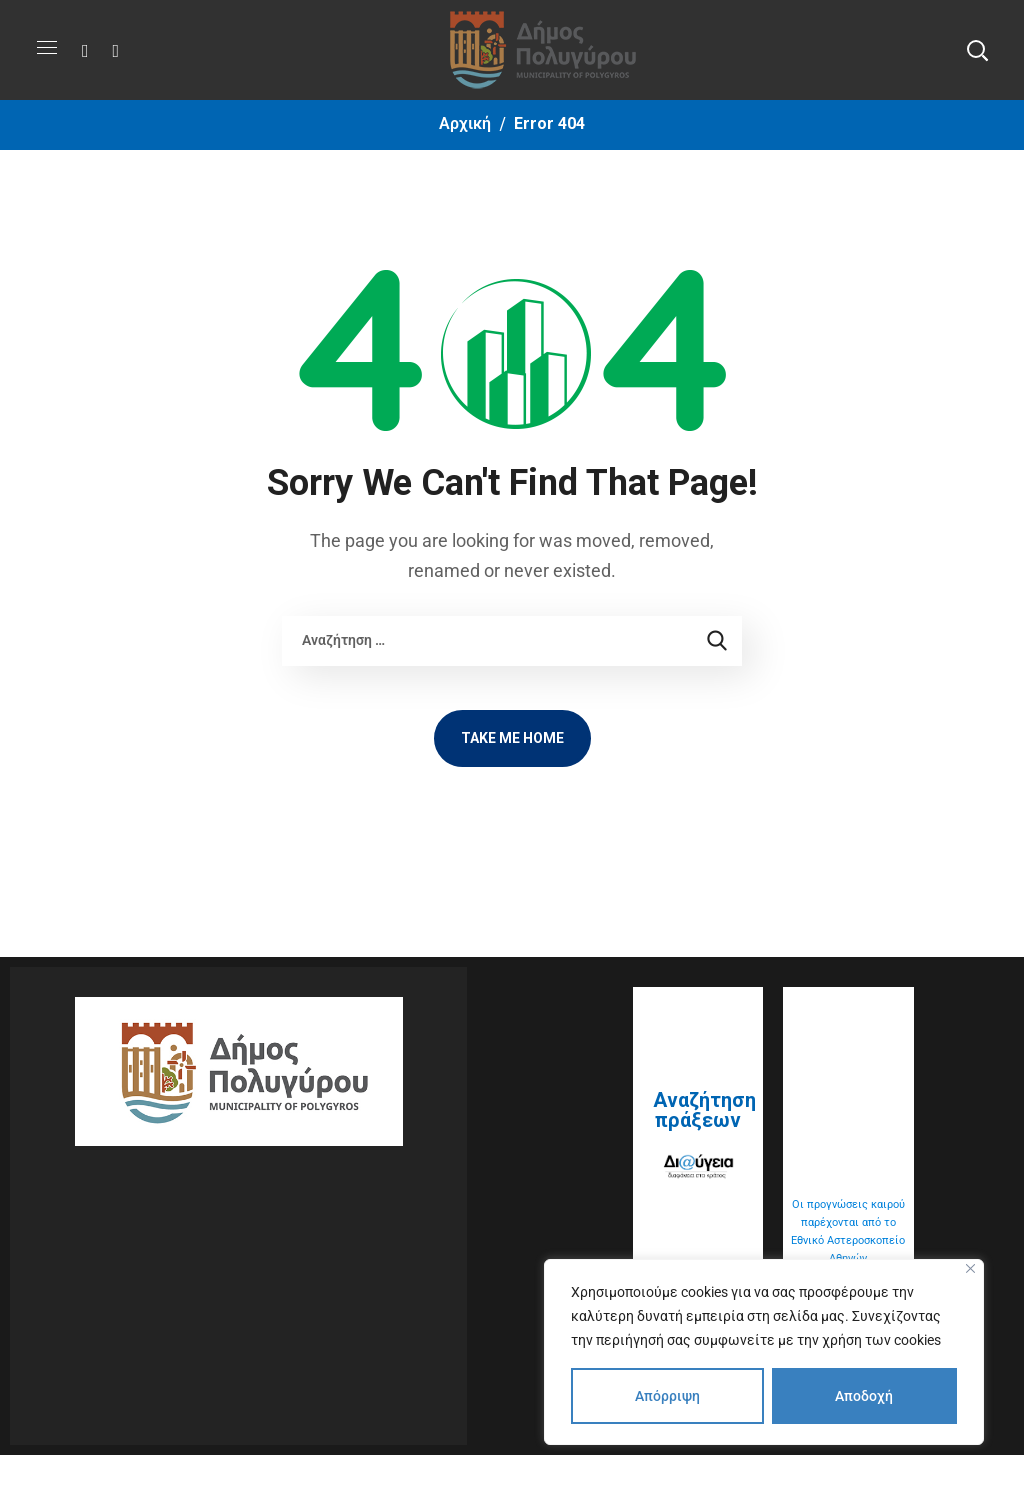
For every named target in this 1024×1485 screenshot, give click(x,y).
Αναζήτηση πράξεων (704, 1110)
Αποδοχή (864, 1396)
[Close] (970, 1268)
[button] (977, 50)
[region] (764, 1352)
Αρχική (465, 123)
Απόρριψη (667, 1396)
